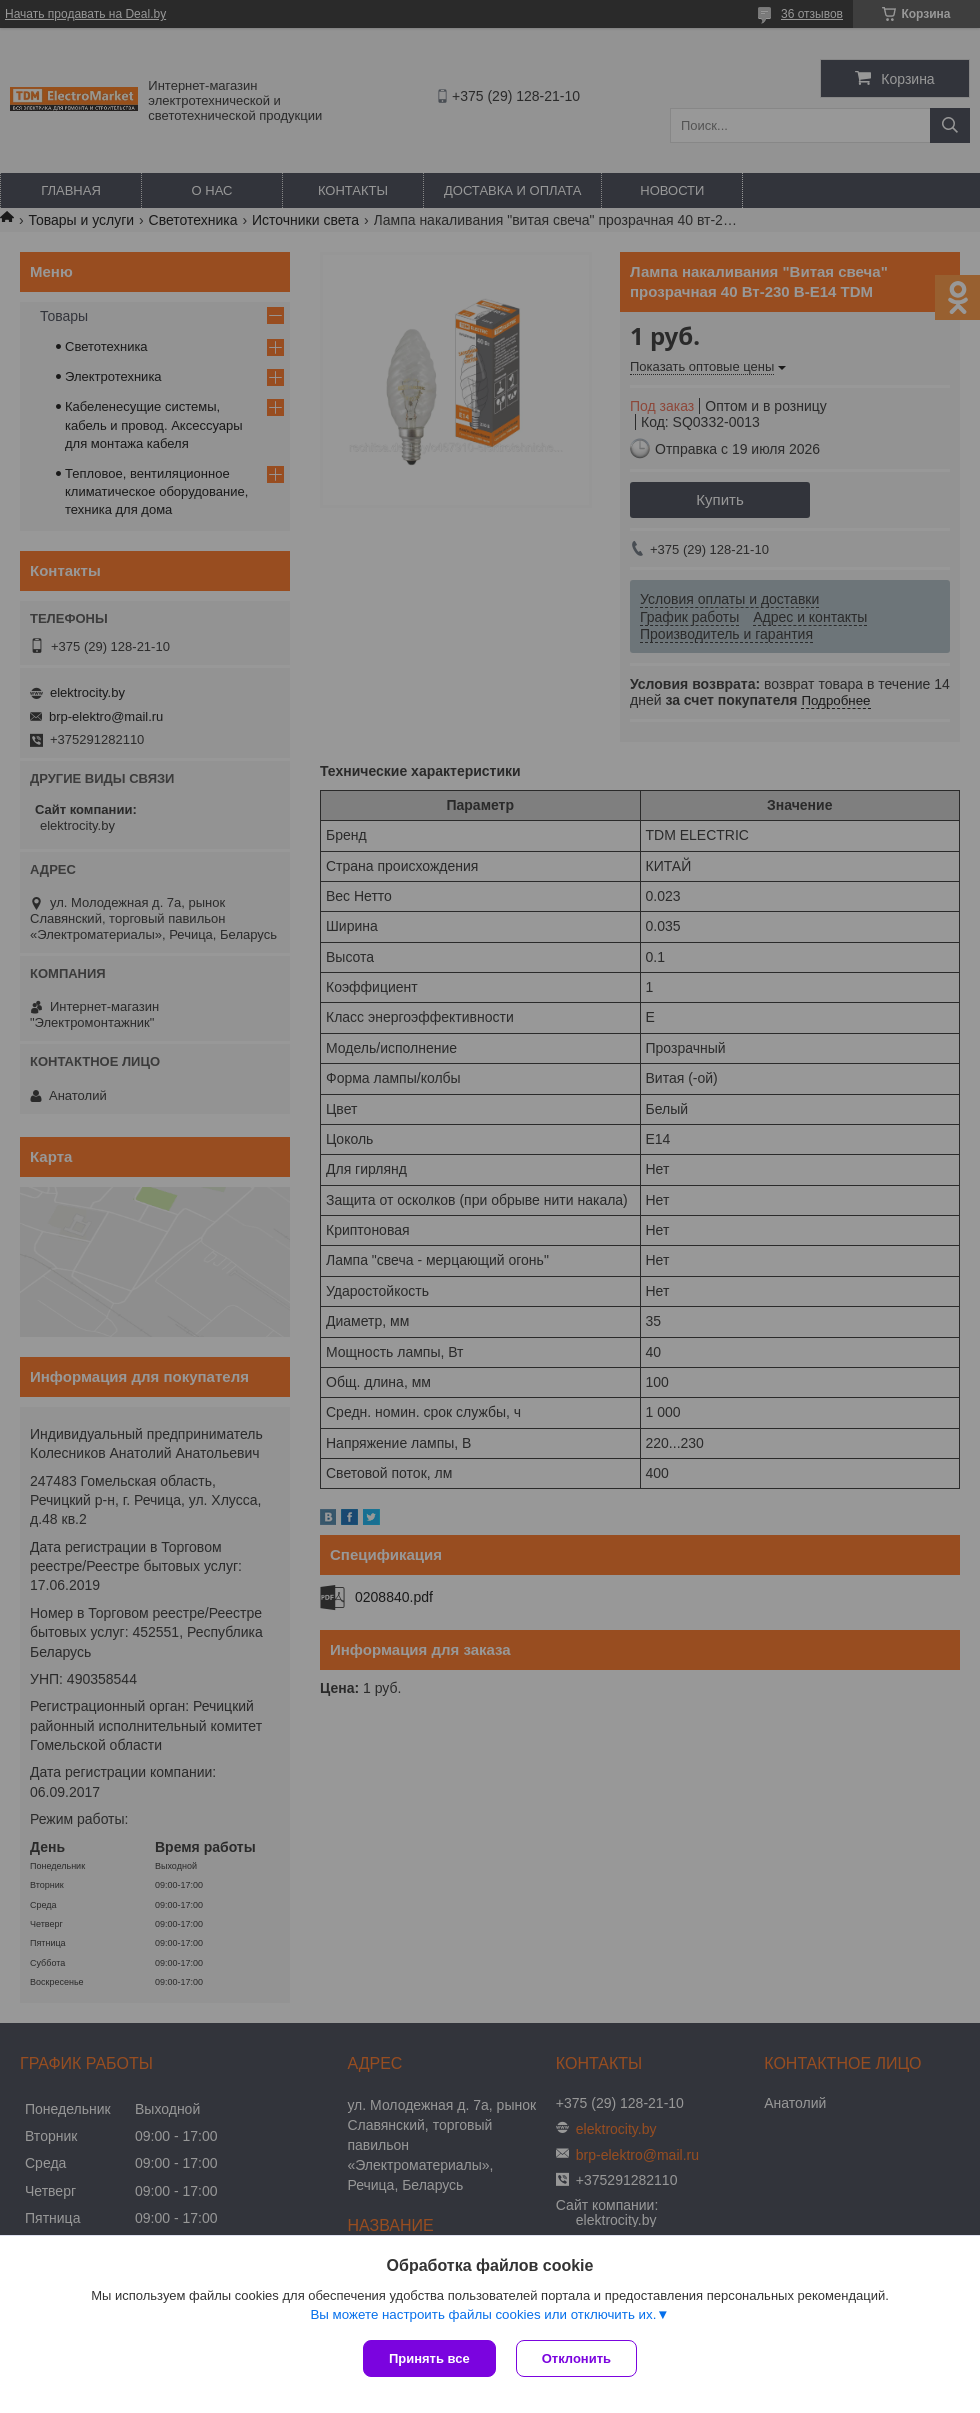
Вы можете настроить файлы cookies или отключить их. (483, 2314)
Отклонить (576, 2358)
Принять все (429, 2358)
